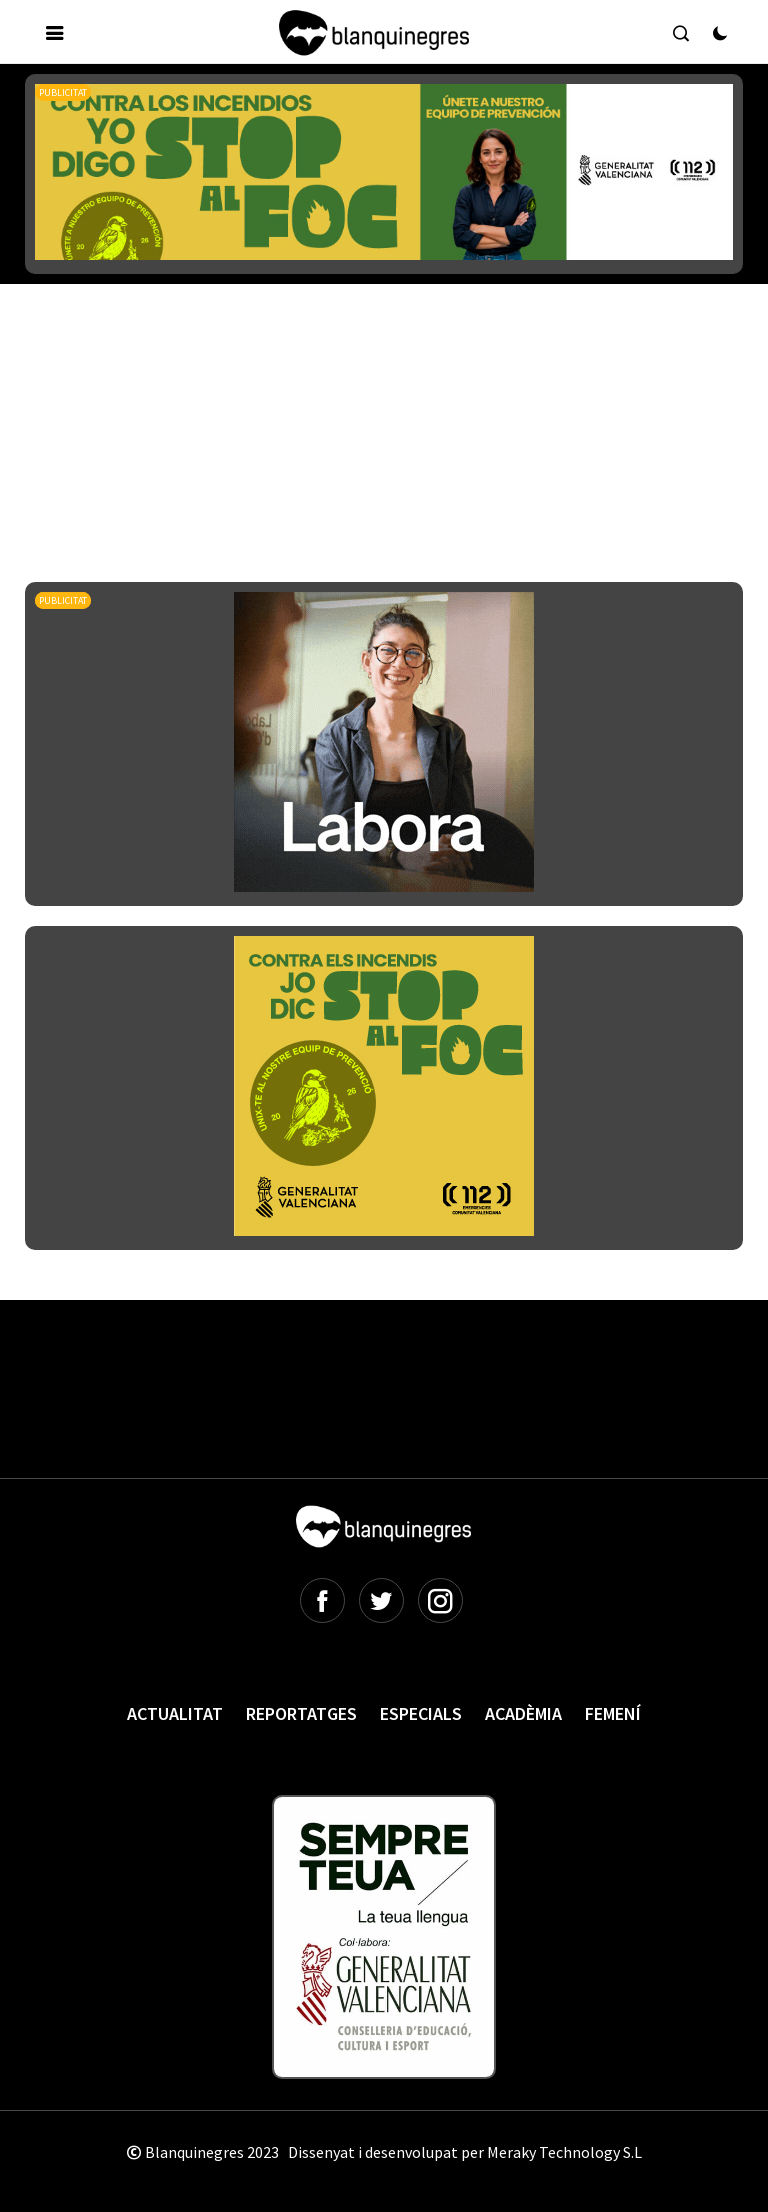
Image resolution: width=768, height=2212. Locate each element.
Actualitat (175, 1713)
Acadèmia (523, 1713)
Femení (613, 1713)
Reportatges (301, 1713)
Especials (421, 1713)
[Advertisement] (389, 379)
